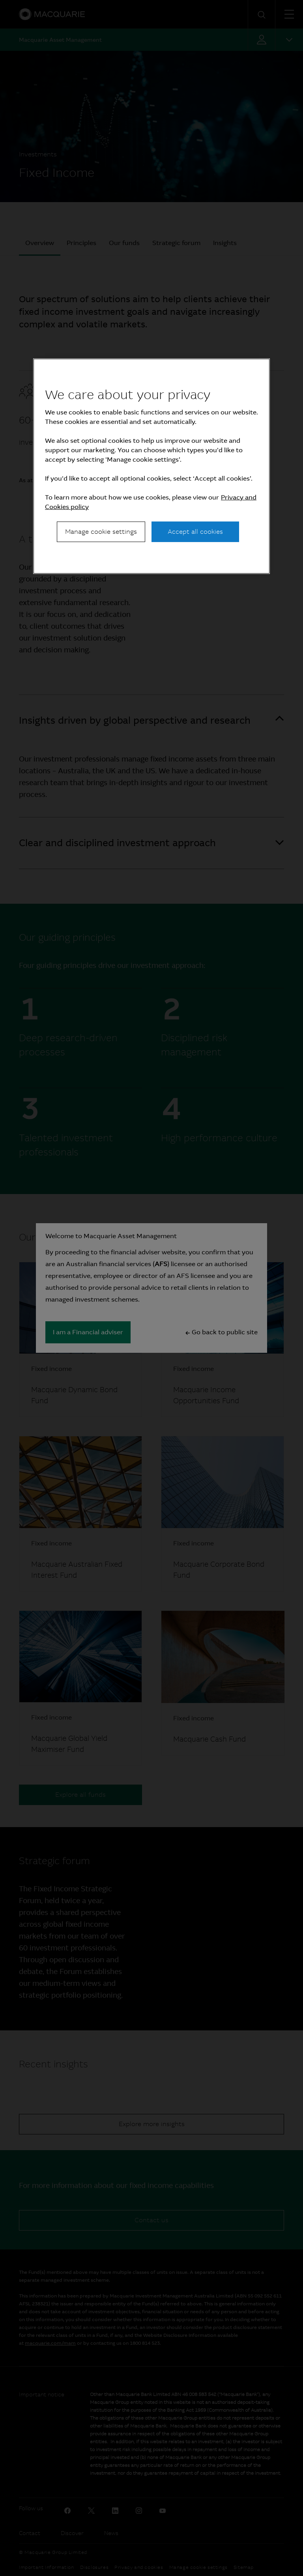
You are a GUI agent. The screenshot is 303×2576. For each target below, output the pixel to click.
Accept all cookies (195, 531)
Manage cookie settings (101, 531)
